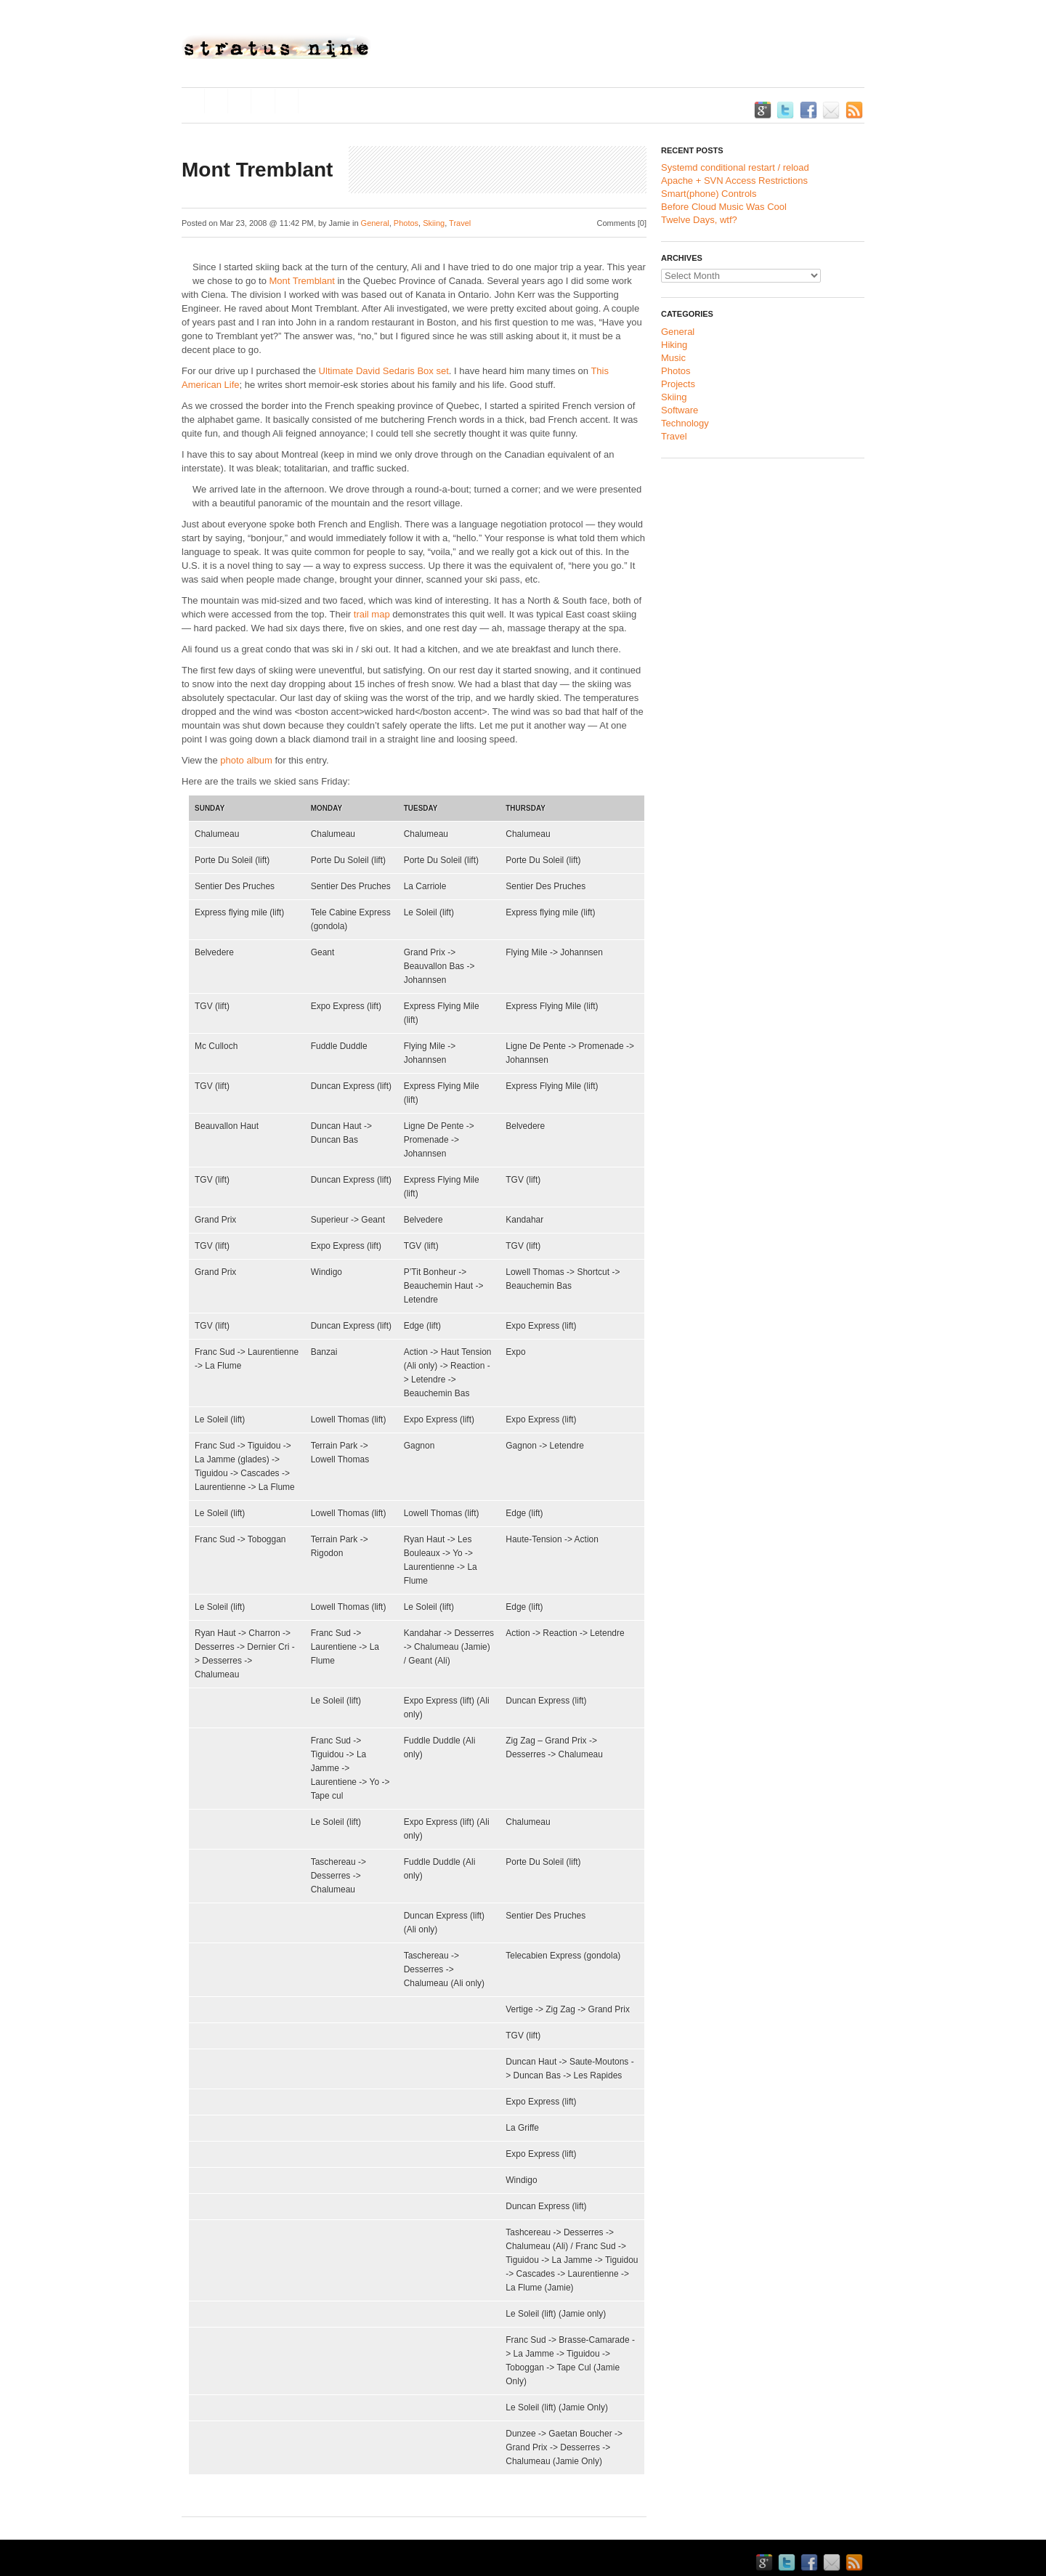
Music (673, 357)
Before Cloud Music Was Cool (724, 206)
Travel (460, 223)
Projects (678, 383)
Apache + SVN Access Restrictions (734, 180)
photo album (246, 760)
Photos (406, 223)
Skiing (434, 223)
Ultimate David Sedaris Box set (384, 370)
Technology (685, 423)
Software (679, 410)
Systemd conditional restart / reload (735, 167)
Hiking (674, 344)
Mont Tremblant (302, 280)
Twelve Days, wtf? (699, 219)
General (375, 223)
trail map (372, 614)
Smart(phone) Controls (709, 193)
